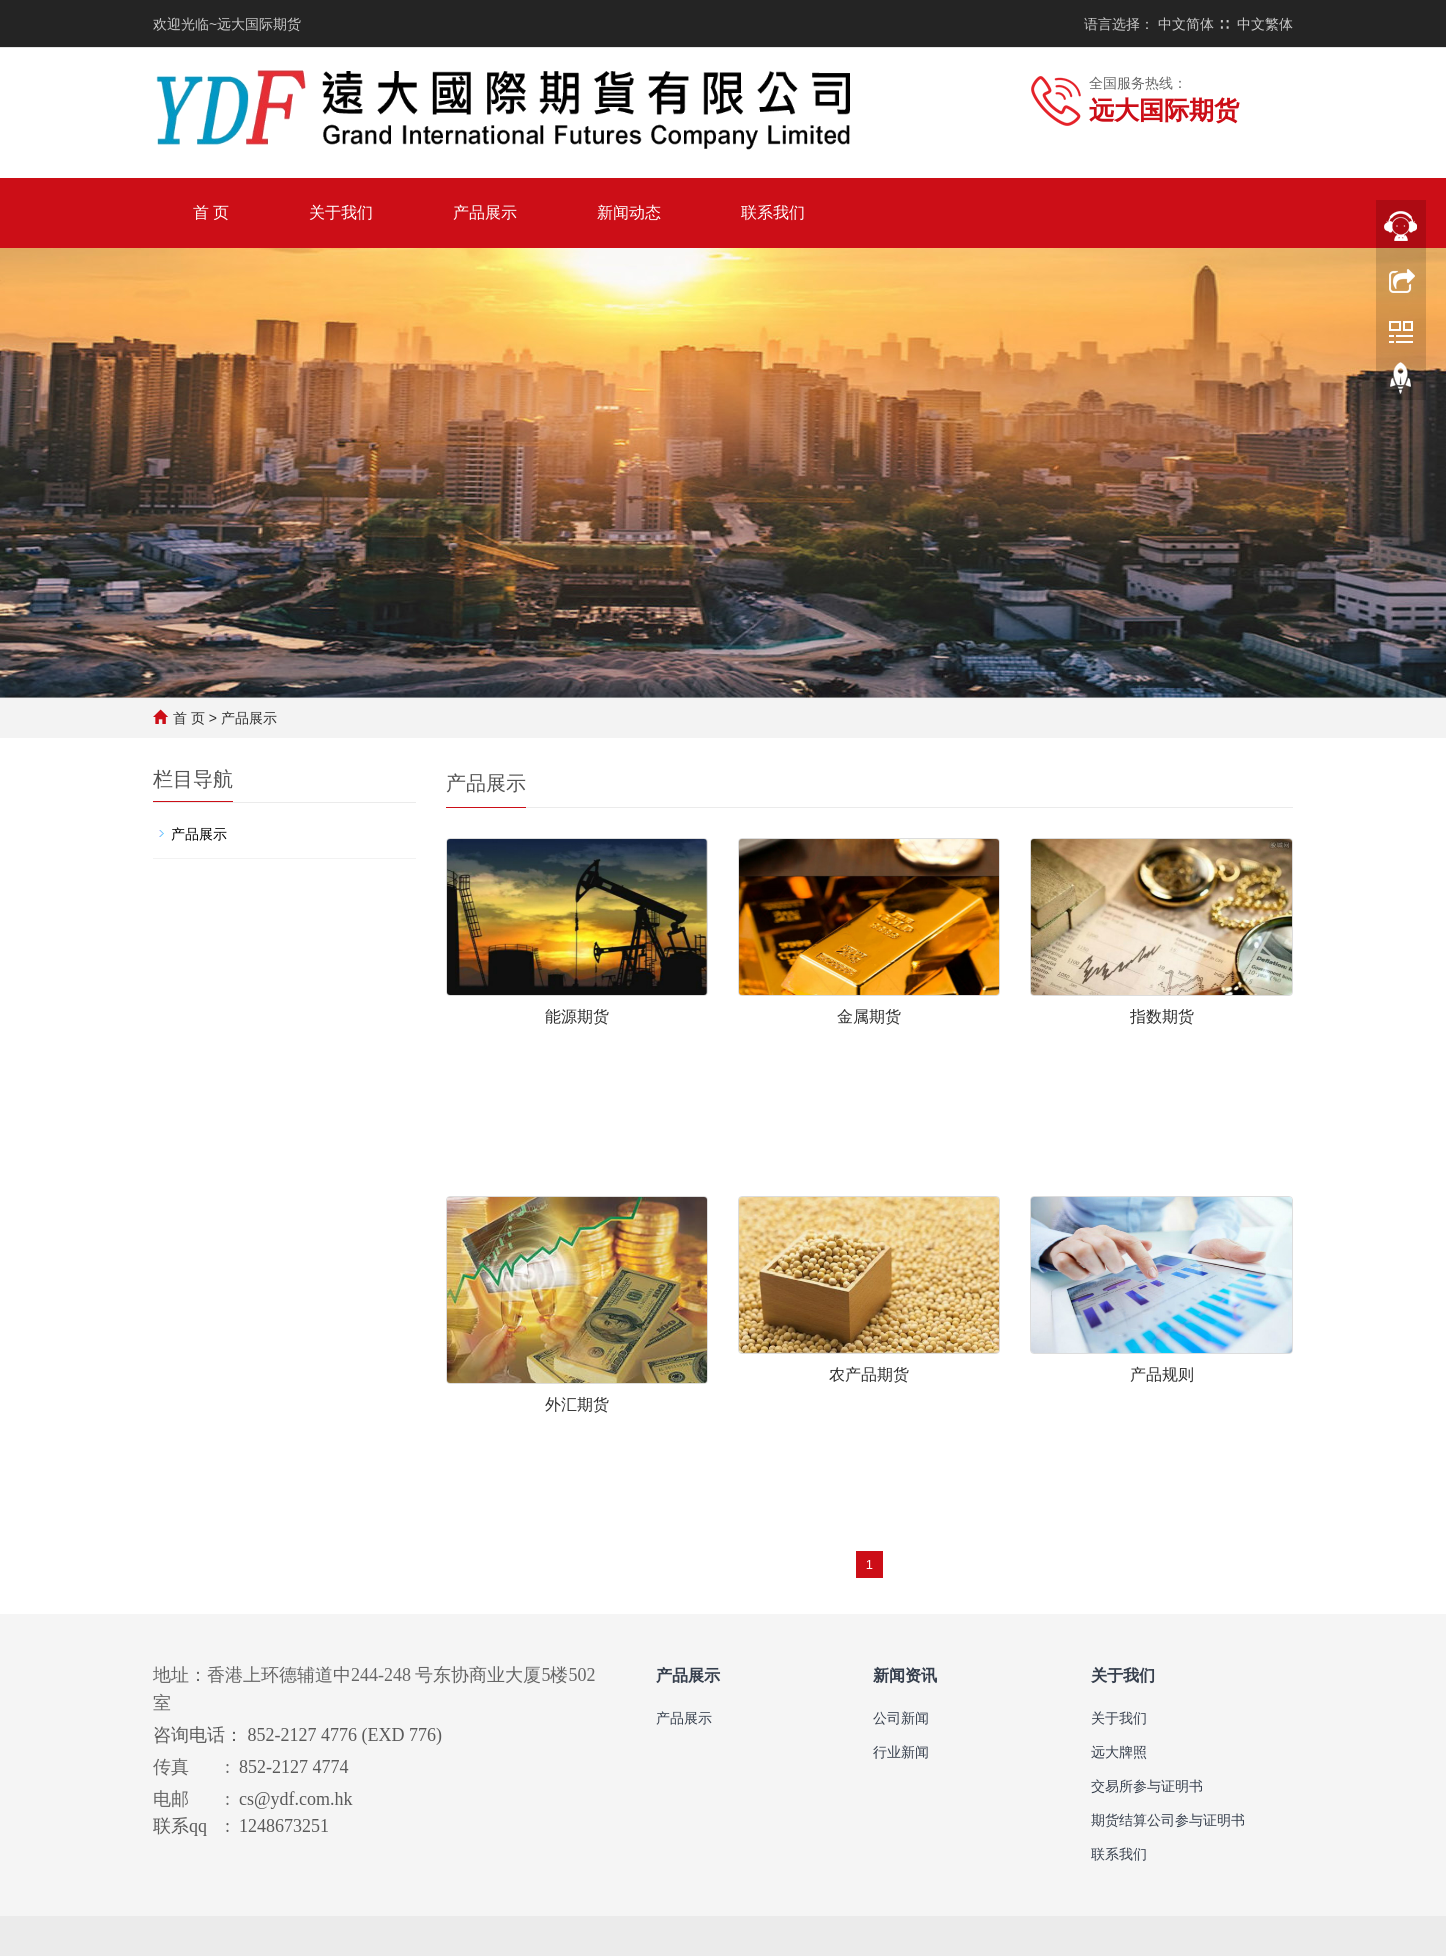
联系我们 (773, 212)
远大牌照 (1119, 1756)
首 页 (211, 212)
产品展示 (485, 212)
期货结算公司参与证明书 (1168, 1824)
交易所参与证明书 (1147, 1790)
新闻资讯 (905, 1679)
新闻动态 (629, 212)
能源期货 (577, 1016)
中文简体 (1186, 24)
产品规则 (1162, 1376)
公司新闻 (901, 1722)
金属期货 (869, 1016)
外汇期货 (577, 1406)
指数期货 (1162, 1016)
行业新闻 (901, 1756)
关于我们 (341, 212)
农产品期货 (869, 1376)
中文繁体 (1265, 24)
